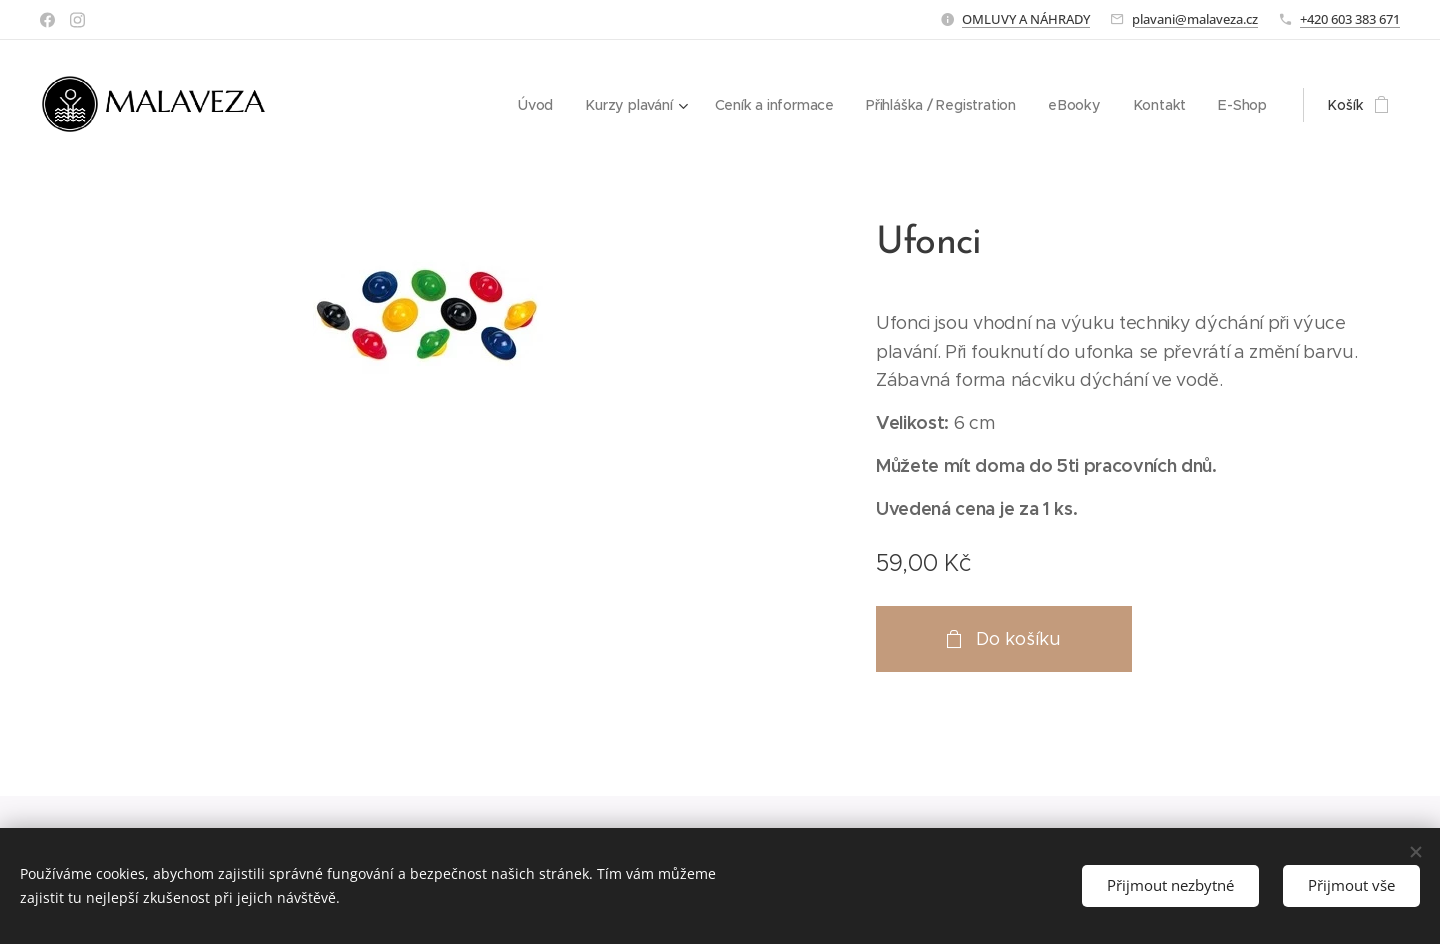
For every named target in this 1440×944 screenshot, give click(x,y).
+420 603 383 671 (1350, 19)
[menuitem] (535, 105)
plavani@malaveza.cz (1195, 19)
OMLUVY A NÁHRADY (1026, 19)
